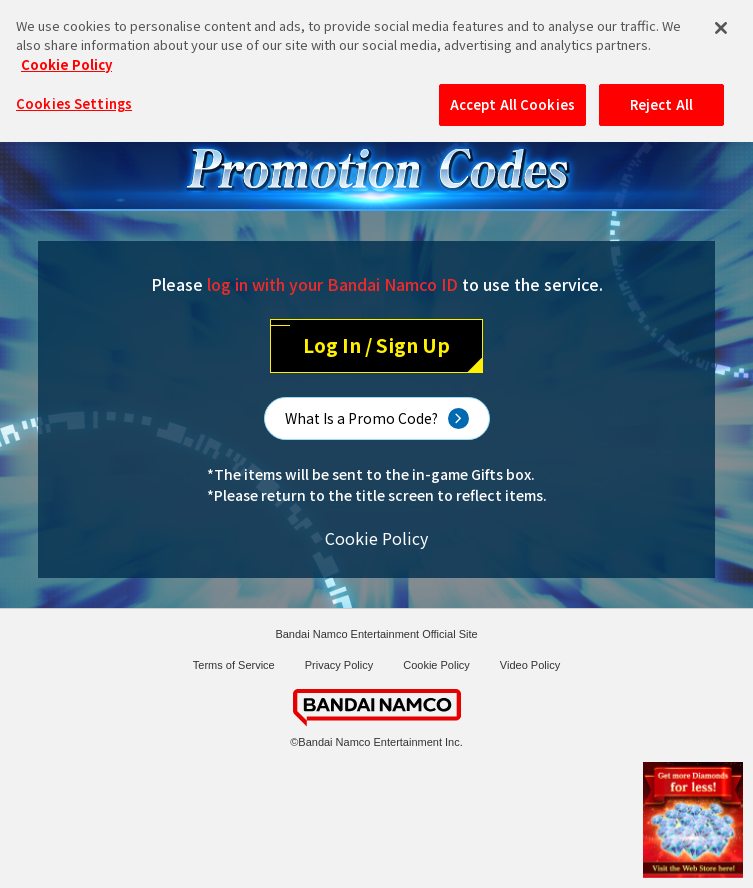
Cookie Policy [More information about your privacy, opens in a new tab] (66, 50)
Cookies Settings (74, 89)
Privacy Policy (339, 665)
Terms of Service (234, 665)
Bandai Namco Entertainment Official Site (376, 634)
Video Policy (530, 665)
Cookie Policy (376, 538)
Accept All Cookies (512, 90)
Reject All (661, 90)
